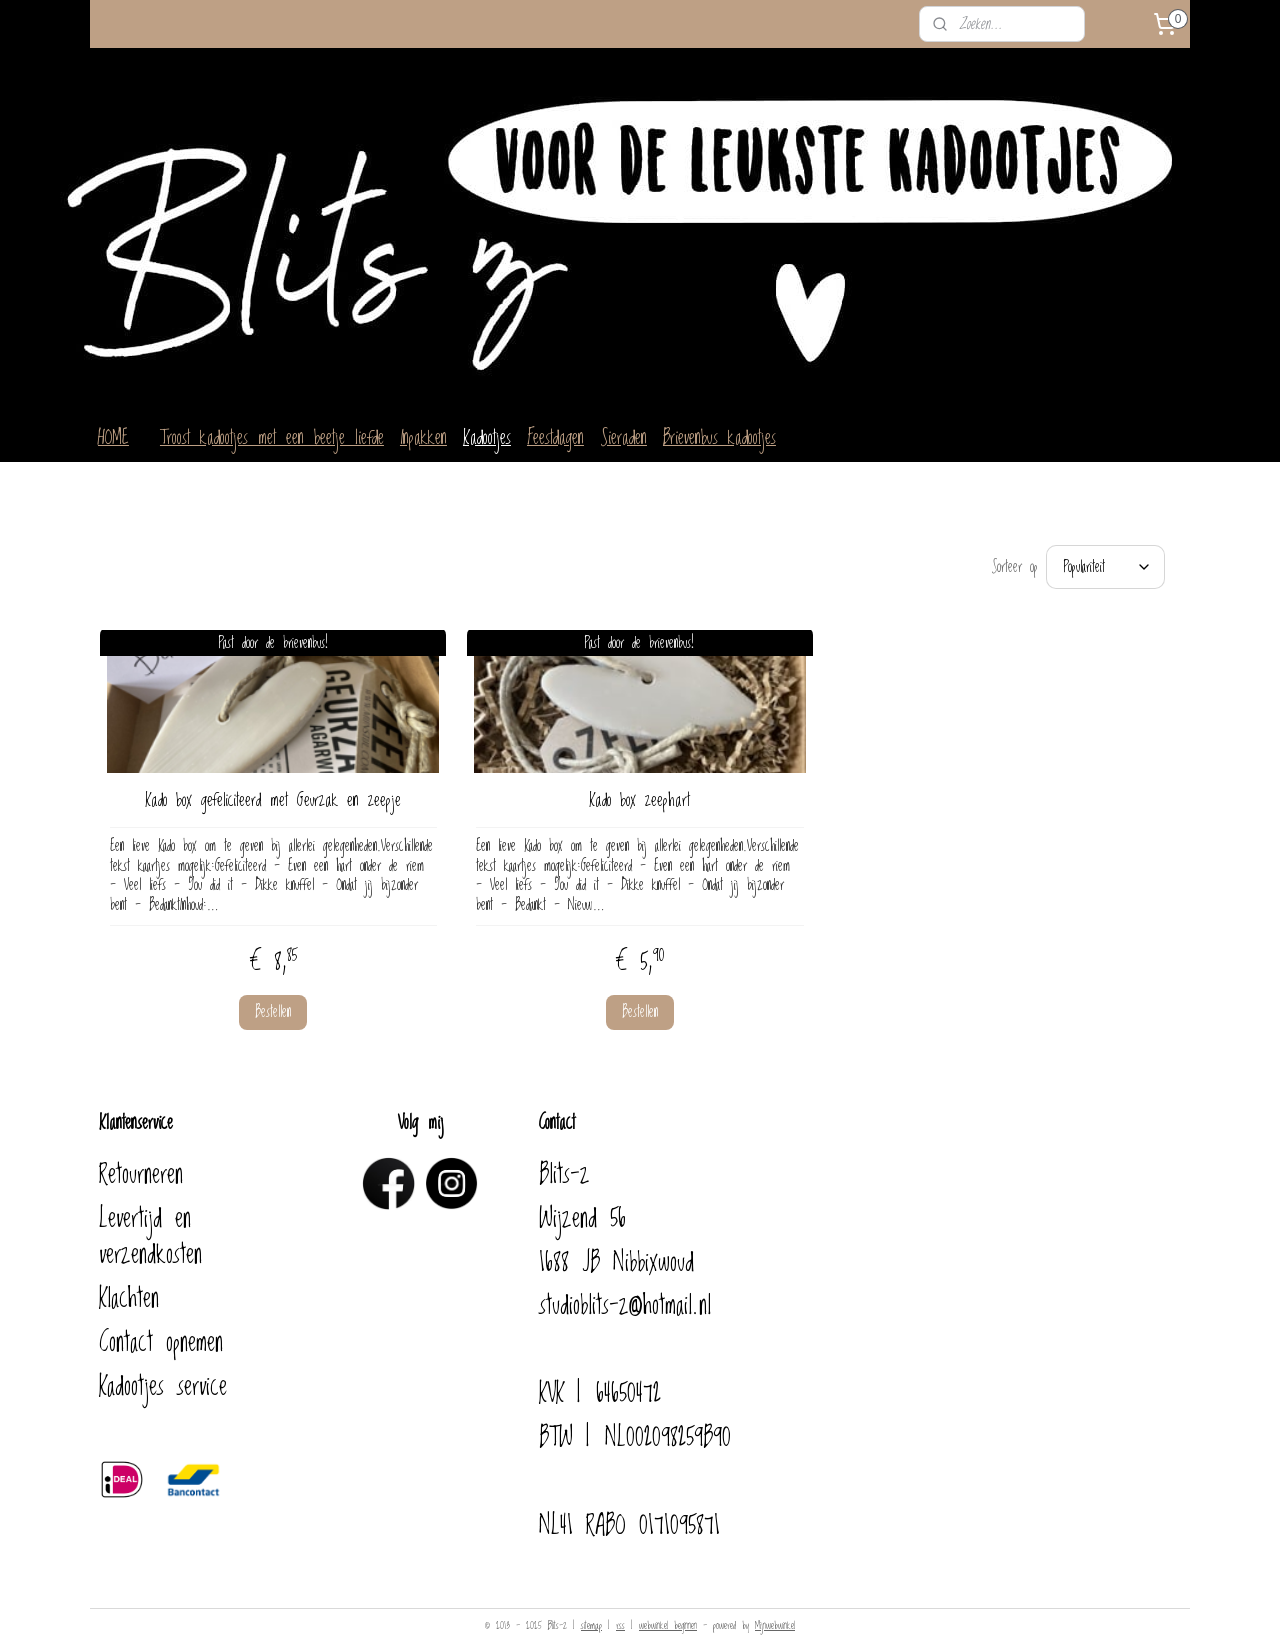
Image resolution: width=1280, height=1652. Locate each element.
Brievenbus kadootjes (719, 438)
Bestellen (273, 1002)
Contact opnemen (161, 1333)
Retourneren (141, 1165)
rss (620, 1615)
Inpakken (423, 438)
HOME (113, 438)
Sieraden (623, 438)
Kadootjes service (163, 1377)
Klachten (129, 1289)
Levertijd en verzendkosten (150, 1227)
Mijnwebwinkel (775, 1615)
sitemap (591, 1615)
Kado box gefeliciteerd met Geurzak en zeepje (273, 791)
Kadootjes (487, 438)
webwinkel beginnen (668, 1615)
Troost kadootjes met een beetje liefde (272, 438)
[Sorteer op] (1105, 562)
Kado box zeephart (639, 791)
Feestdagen (555, 438)
